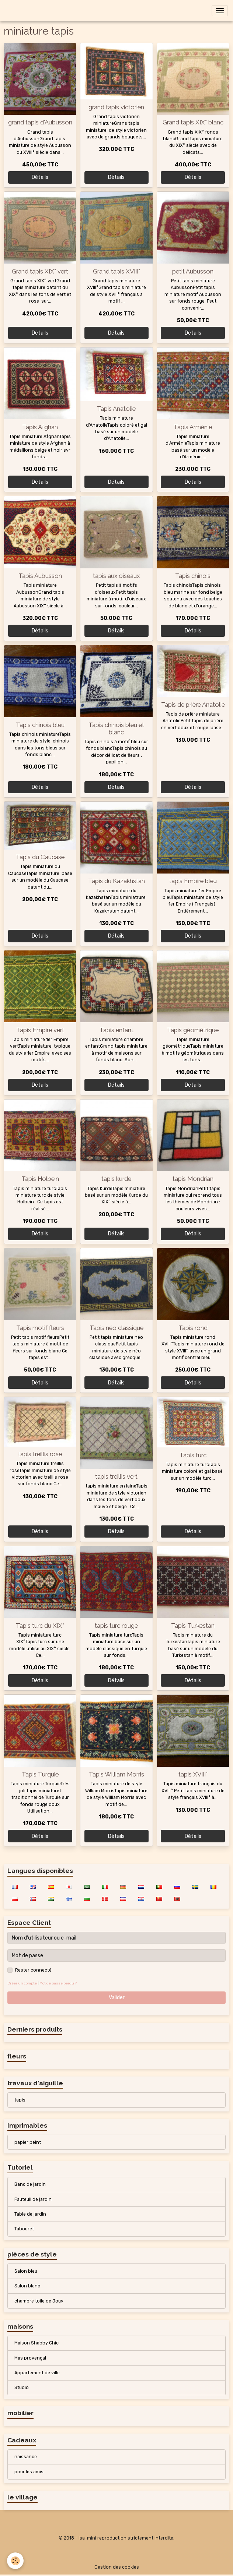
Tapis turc (193, 1455)
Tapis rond (193, 1327)
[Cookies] (15, 2560)
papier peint (27, 2142)
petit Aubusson (192, 271)
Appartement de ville (37, 2372)
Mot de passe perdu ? (58, 1983)
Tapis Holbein (40, 1178)
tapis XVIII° (193, 1774)
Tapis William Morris (116, 1774)
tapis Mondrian (193, 1178)
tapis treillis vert (116, 1476)
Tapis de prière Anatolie (193, 704)
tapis (19, 2100)
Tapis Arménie (193, 427)
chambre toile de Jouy (38, 2301)
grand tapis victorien (116, 107)
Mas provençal (30, 2358)
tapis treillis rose (40, 1454)
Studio (21, 2387)
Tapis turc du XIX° (40, 1625)
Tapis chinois (193, 575)
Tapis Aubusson (40, 575)
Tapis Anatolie (116, 408)
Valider (117, 1997)
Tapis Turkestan (193, 1625)
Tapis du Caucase (40, 857)
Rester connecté (33, 1970)
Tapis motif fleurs (40, 1327)
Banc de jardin (30, 2184)
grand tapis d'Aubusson (40, 122)
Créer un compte (22, 1983)
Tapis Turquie (40, 1774)
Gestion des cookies (116, 2567)
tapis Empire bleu (193, 881)
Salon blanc (27, 2286)
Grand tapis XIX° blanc (193, 122)
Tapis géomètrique (193, 1030)
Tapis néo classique (116, 1327)
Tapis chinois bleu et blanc (116, 728)
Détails (40, 177)
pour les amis (29, 2471)
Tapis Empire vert (40, 1030)
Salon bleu (25, 2271)
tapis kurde (116, 1178)
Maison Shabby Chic (36, 2343)
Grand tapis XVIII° (116, 271)
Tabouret (24, 2228)
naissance (25, 2456)
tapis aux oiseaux (116, 575)
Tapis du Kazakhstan (116, 881)
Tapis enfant (116, 1030)
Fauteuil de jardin (33, 2199)
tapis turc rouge (116, 1625)
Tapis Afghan (40, 427)
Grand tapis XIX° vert (40, 271)
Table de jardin (30, 2214)
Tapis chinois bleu (40, 724)
